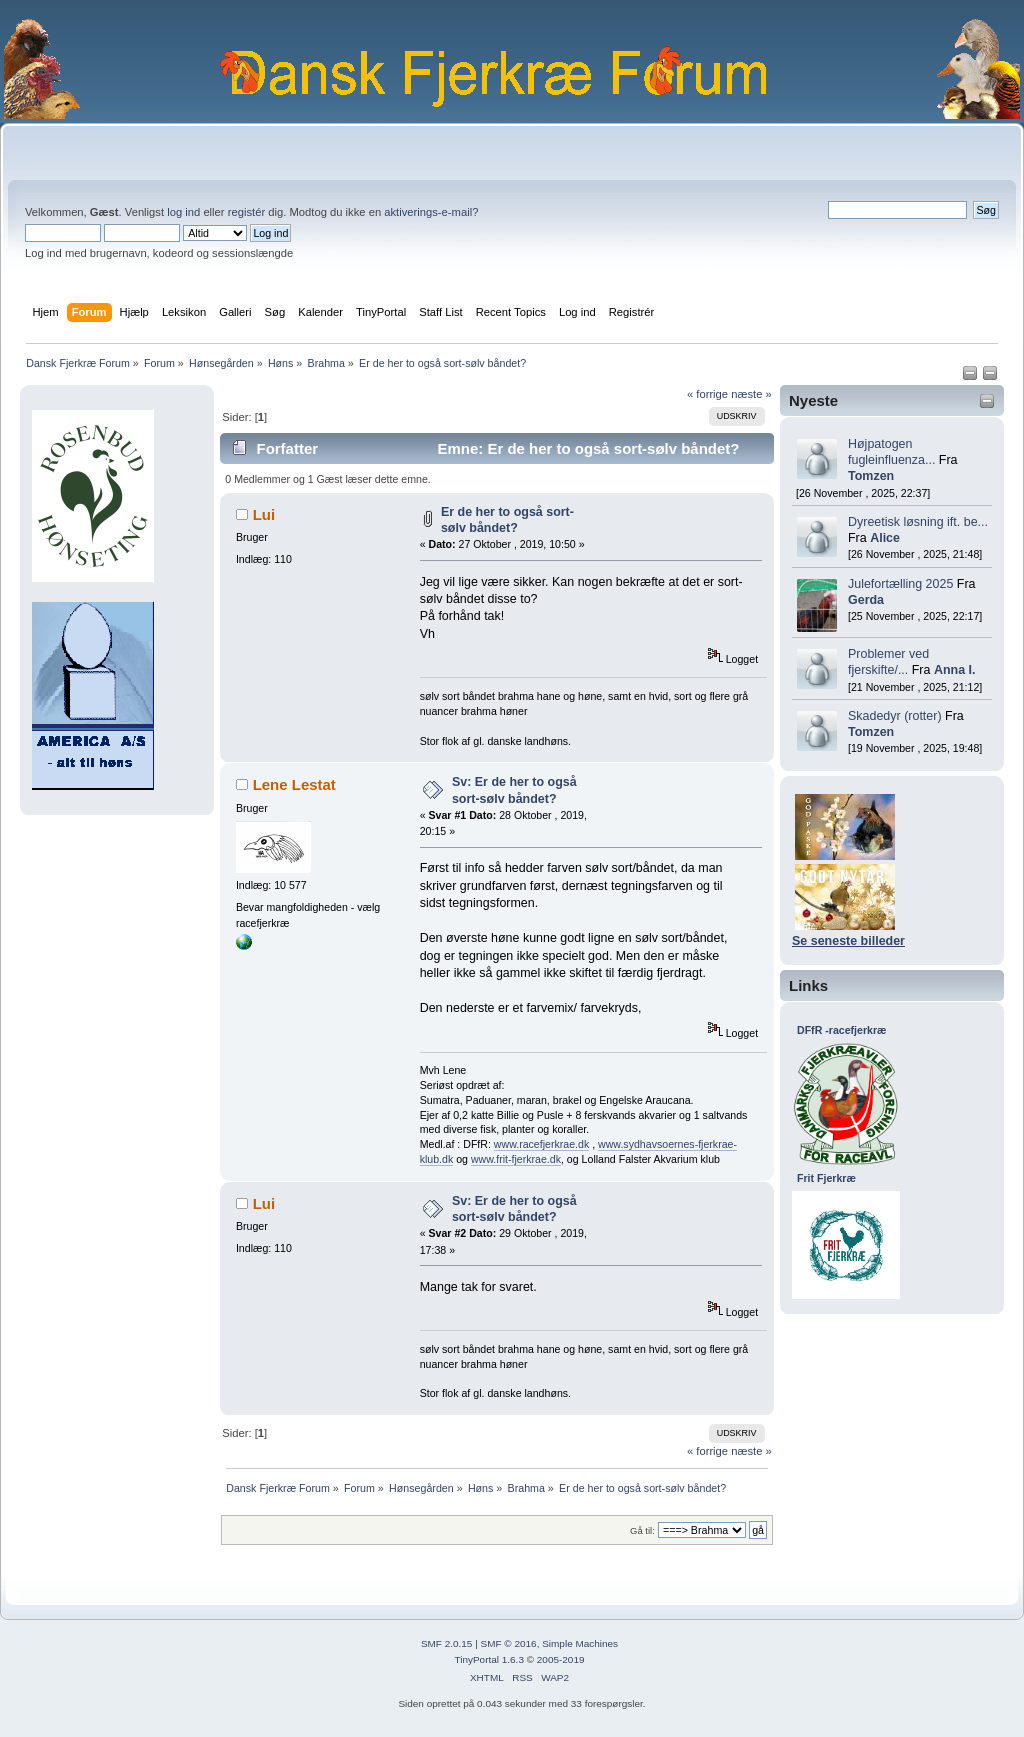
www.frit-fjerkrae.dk (516, 1159)
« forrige (707, 394)
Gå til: (642, 1530)
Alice (885, 538)
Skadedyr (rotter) (895, 716)
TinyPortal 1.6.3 (488, 1659)
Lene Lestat (294, 784)
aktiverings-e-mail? (431, 212)
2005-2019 (561, 1659)
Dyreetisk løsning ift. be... (918, 522)
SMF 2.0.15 (447, 1643)
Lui (264, 514)
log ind (183, 212)
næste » (751, 394)
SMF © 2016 (509, 1643)
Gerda (866, 600)
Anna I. (955, 670)
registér (246, 212)
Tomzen (871, 476)
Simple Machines (580, 1643)
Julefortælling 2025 (900, 584)
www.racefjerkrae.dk (541, 1144)
